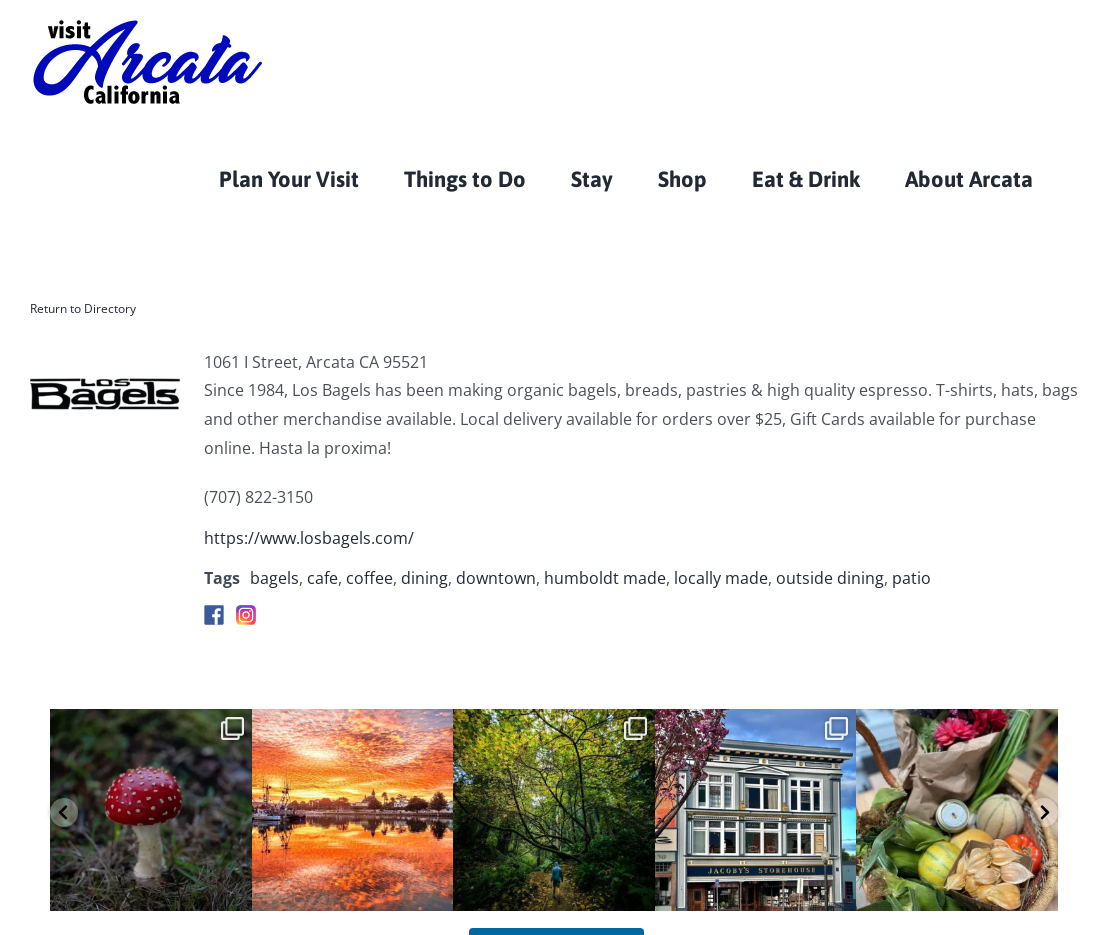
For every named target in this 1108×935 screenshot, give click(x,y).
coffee (369, 578)
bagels (274, 578)
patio (911, 578)
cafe (322, 578)
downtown (496, 578)
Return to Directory (83, 308)
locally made (721, 578)
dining (424, 578)
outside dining (830, 578)
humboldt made (605, 578)
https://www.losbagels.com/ (309, 538)
